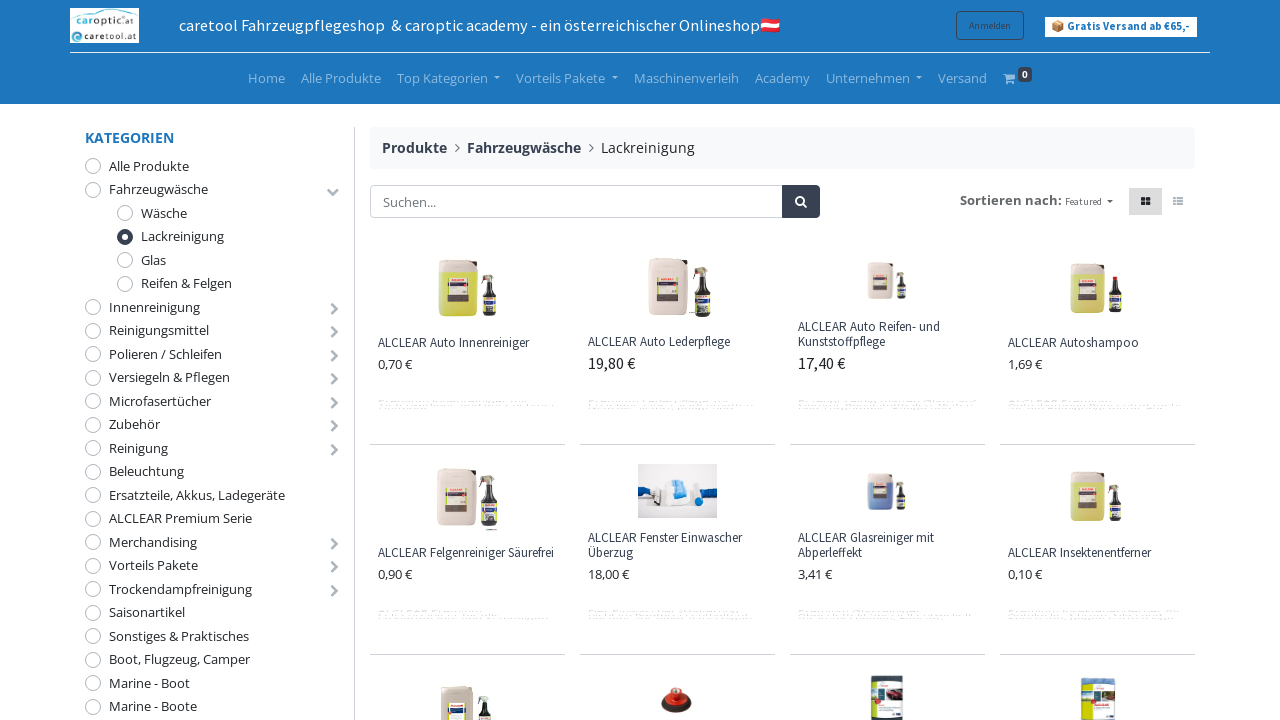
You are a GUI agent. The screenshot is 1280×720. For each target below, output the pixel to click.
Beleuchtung (146, 471)
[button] (1089, 201)
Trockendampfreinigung (180, 589)
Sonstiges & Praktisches (179, 636)
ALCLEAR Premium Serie (180, 518)
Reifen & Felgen (186, 283)
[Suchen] (801, 202)
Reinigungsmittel (159, 330)
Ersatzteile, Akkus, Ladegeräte (197, 495)
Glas (153, 260)
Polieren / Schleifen (165, 354)
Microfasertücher (160, 401)
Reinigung (138, 448)
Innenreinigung (154, 307)
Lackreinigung (182, 236)
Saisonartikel (147, 612)
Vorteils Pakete (153, 565)
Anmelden (975, 25)
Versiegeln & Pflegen (169, 377)
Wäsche (164, 213)
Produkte (414, 147)
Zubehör (134, 424)
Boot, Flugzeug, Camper (179, 659)
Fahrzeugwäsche (158, 189)
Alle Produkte (149, 166)
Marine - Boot (149, 683)
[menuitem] (266, 79)
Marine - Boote (153, 706)
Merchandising (153, 542)
